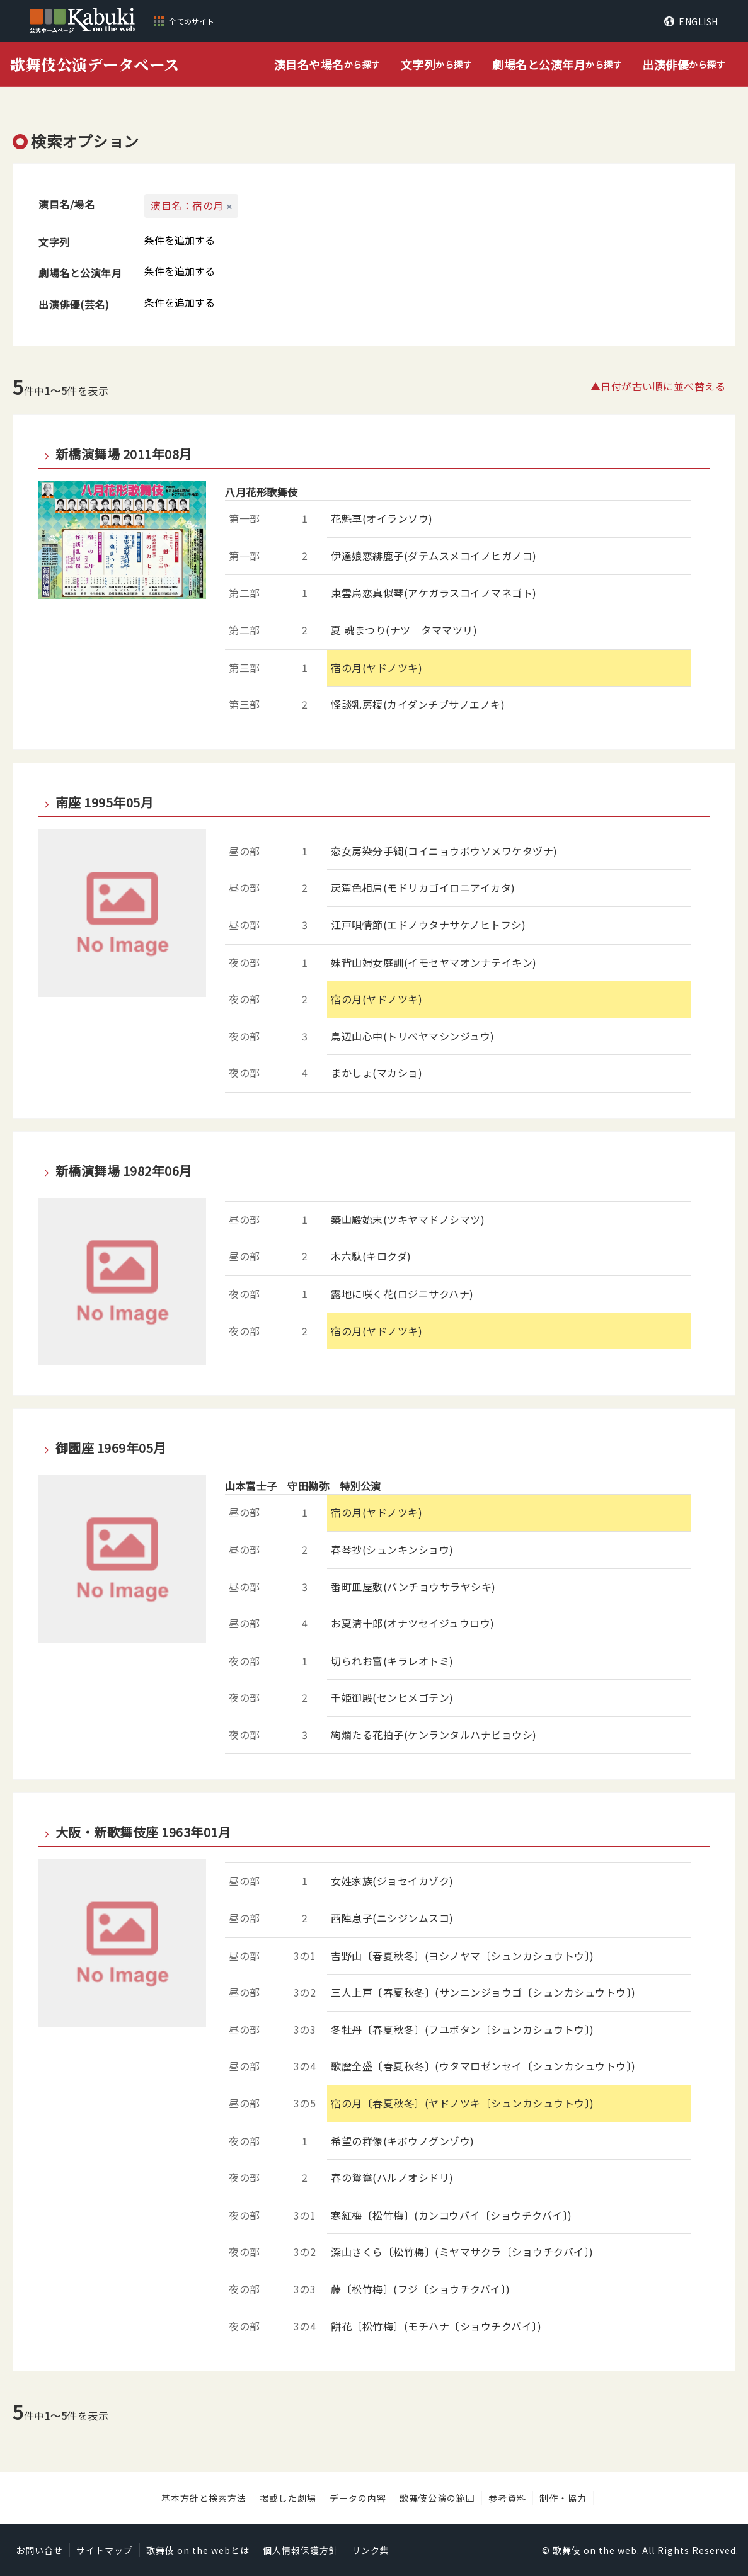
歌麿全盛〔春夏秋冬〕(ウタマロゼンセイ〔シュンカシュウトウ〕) (483, 2065)
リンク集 (370, 2550)
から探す (327, 64)
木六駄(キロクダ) (371, 1255)
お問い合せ (39, 2550)
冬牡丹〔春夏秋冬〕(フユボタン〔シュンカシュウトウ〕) (462, 2029)
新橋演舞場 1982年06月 (123, 1170)
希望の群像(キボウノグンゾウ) (403, 2140)
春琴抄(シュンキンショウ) (392, 1549)
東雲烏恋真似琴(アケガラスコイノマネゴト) (434, 592)
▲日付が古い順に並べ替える (658, 386)
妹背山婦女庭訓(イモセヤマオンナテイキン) (434, 962)
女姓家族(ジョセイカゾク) (392, 1880)
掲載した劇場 (288, 2498)
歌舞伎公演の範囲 (437, 2498)
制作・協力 (563, 2498)
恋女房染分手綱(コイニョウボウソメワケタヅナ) (444, 850)
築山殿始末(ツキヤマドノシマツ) (408, 1219)
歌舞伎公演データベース (95, 64)
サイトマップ (104, 2550)
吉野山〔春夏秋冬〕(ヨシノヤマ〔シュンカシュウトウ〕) (462, 1955)
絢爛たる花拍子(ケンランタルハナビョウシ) (434, 1734)
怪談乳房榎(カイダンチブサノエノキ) (418, 704)
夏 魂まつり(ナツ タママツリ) (404, 629)
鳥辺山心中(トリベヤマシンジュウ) (413, 1036)
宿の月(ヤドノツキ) (376, 667)
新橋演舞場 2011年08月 (123, 454)
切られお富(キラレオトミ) (392, 1660)
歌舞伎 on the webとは (198, 2550)
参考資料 (507, 2498)
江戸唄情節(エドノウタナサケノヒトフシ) (428, 924)
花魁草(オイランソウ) (382, 518)
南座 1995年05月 (104, 802)
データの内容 (358, 2498)
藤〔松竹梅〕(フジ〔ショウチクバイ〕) (420, 2288)
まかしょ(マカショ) (376, 1072)
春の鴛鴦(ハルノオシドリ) (392, 2177)
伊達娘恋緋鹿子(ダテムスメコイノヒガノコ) (434, 555)
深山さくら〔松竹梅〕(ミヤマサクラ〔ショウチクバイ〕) (462, 2251)
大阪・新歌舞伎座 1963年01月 (143, 1832)
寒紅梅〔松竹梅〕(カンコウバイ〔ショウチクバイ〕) (451, 2215)
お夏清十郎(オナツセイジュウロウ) (413, 1623)
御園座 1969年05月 (110, 1448)
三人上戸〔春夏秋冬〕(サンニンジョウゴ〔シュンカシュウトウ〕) (483, 1992)
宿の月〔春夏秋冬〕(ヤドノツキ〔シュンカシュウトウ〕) (462, 2103)
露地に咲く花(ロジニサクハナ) (402, 1293)
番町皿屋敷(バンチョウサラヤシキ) (413, 1586)
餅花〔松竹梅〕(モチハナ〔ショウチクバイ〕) (436, 2326)
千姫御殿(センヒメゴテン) (392, 1697)
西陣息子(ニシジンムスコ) (392, 1917)
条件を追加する (179, 240)
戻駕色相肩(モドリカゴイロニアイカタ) (423, 887)
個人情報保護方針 (300, 2550)
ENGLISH (698, 21)
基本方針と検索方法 (203, 2498)
